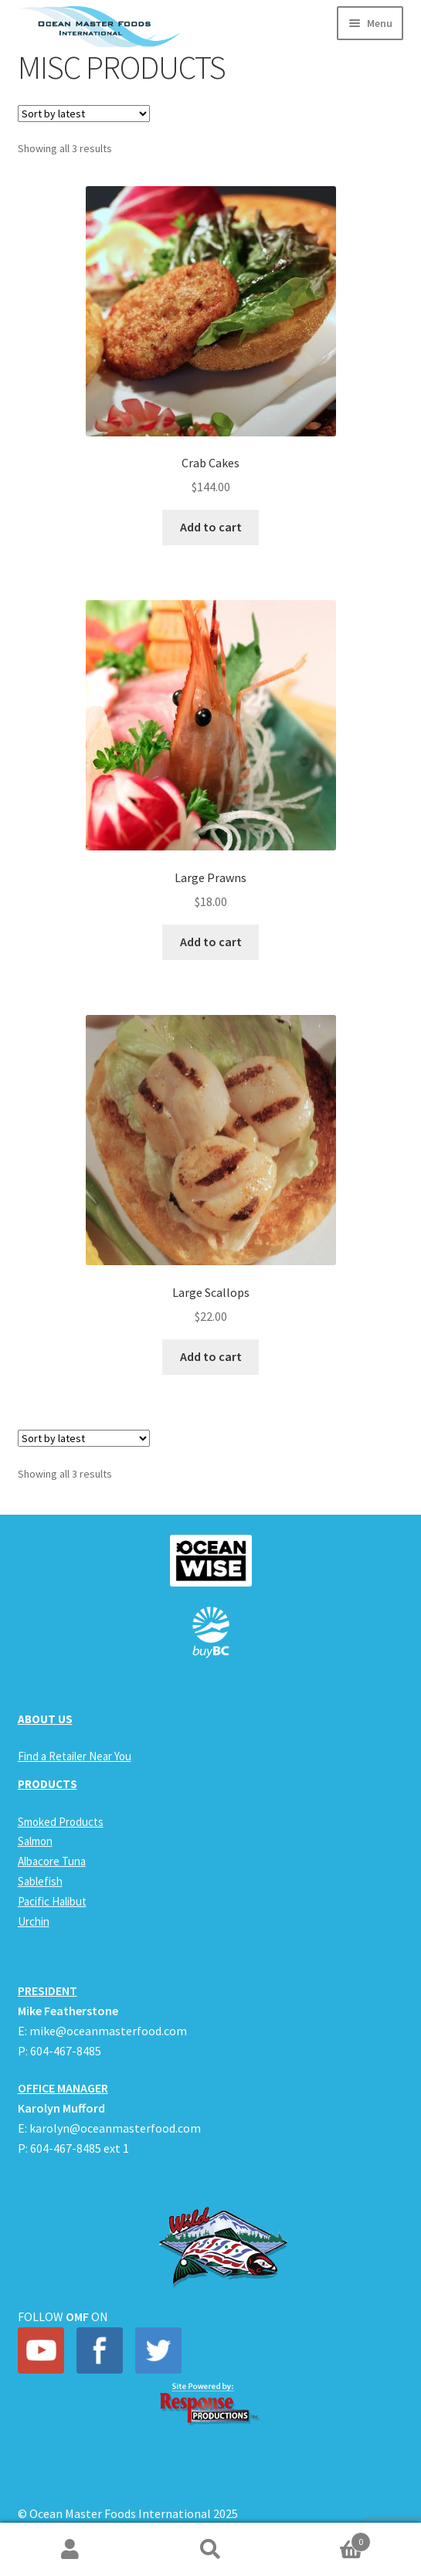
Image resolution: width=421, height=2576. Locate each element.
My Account (70, 2549)
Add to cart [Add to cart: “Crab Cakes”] (211, 527)
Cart (325, 2538)
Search (211, 2549)
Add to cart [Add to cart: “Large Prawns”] (211, 941)
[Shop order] (84, 113)
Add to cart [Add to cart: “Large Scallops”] (211, 1356)
